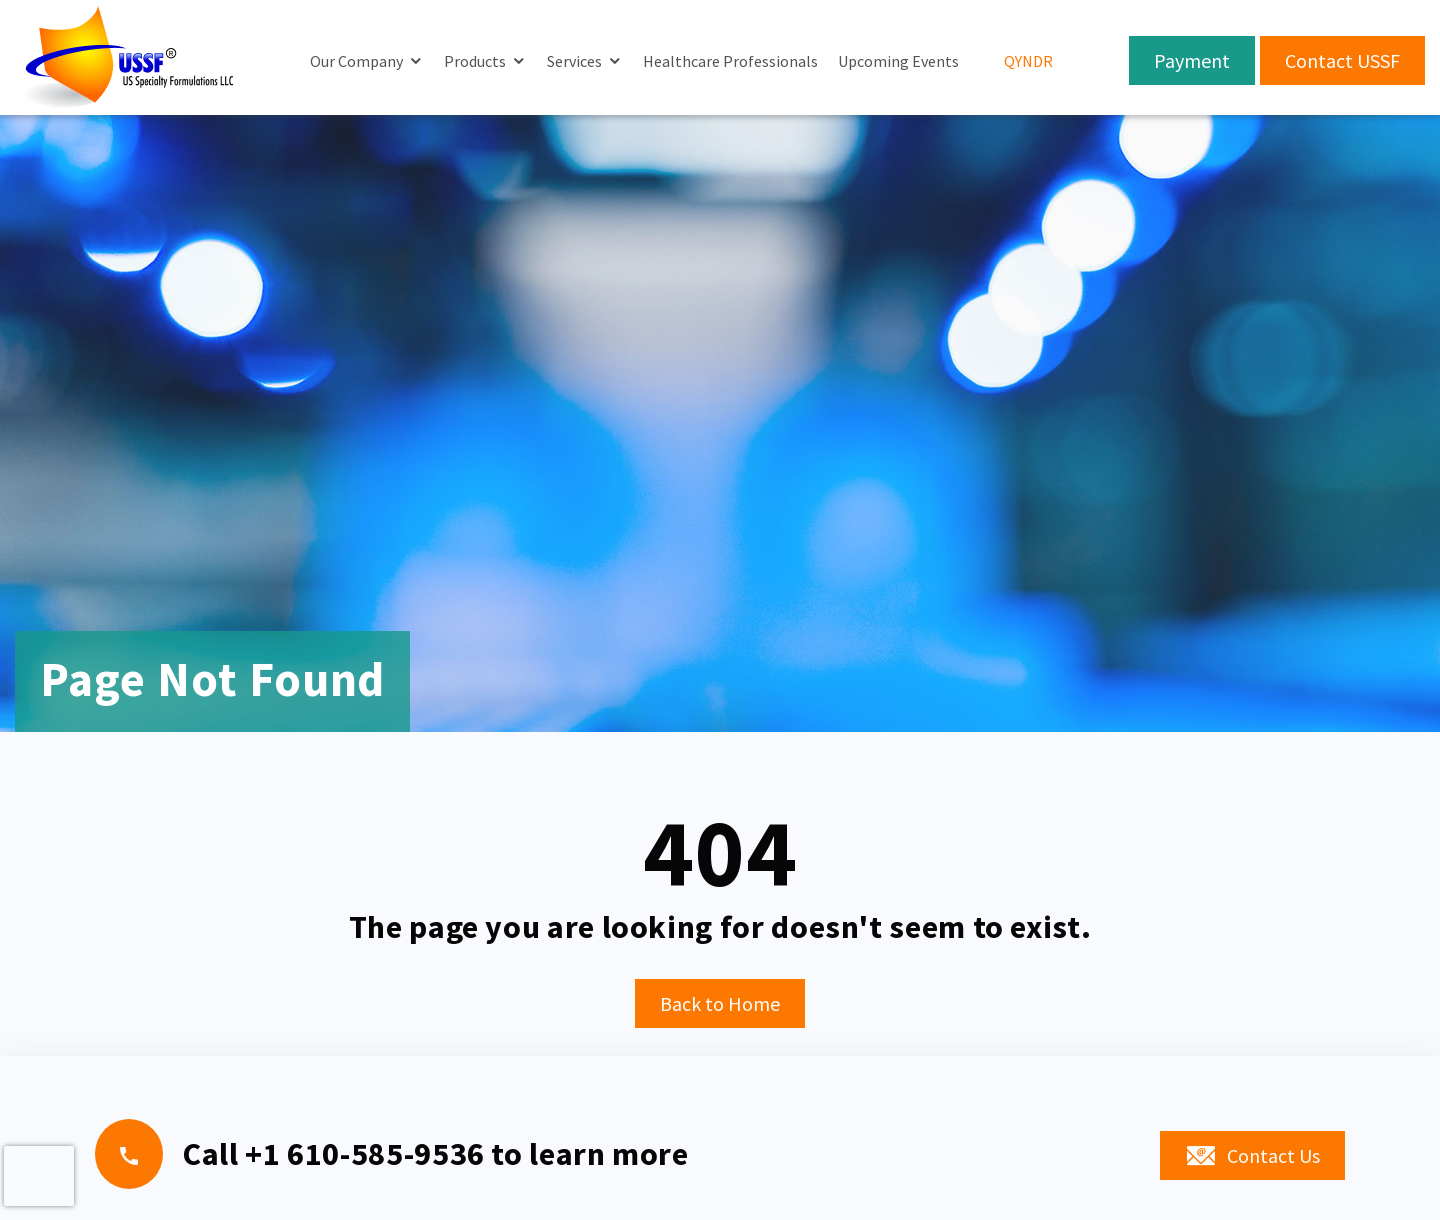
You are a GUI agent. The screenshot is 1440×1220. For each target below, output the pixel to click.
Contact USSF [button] (1342, 60)
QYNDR (1028, 61)
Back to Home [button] (720, 1003)
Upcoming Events (898, 61)
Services (574, 61)
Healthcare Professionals (730, 61)
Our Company (356, 61)
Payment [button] (1192, 60)
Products (475, 61)
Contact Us (1252, 1156)
